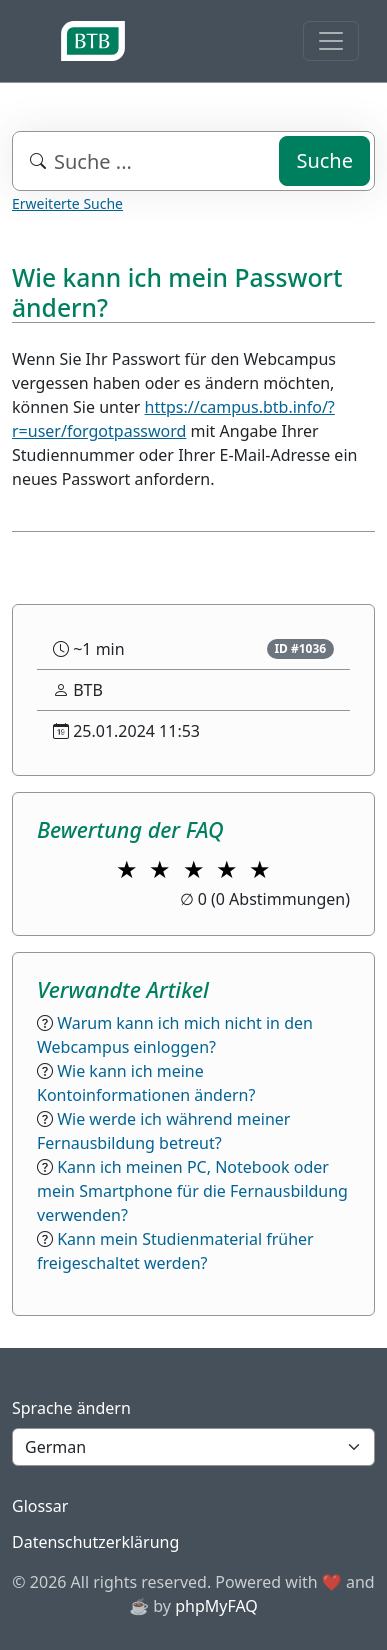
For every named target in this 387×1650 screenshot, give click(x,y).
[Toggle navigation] (331, 41)
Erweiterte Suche (67, 203)
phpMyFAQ (216, 1606)
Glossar (40, 1506)
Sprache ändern (71, 1408)
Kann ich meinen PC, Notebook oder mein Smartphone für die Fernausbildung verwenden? (192, 1191)
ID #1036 (300, 648)
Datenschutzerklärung (95, 1542)
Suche (324, 160)
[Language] (193, 1447)
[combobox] (193, 161)
